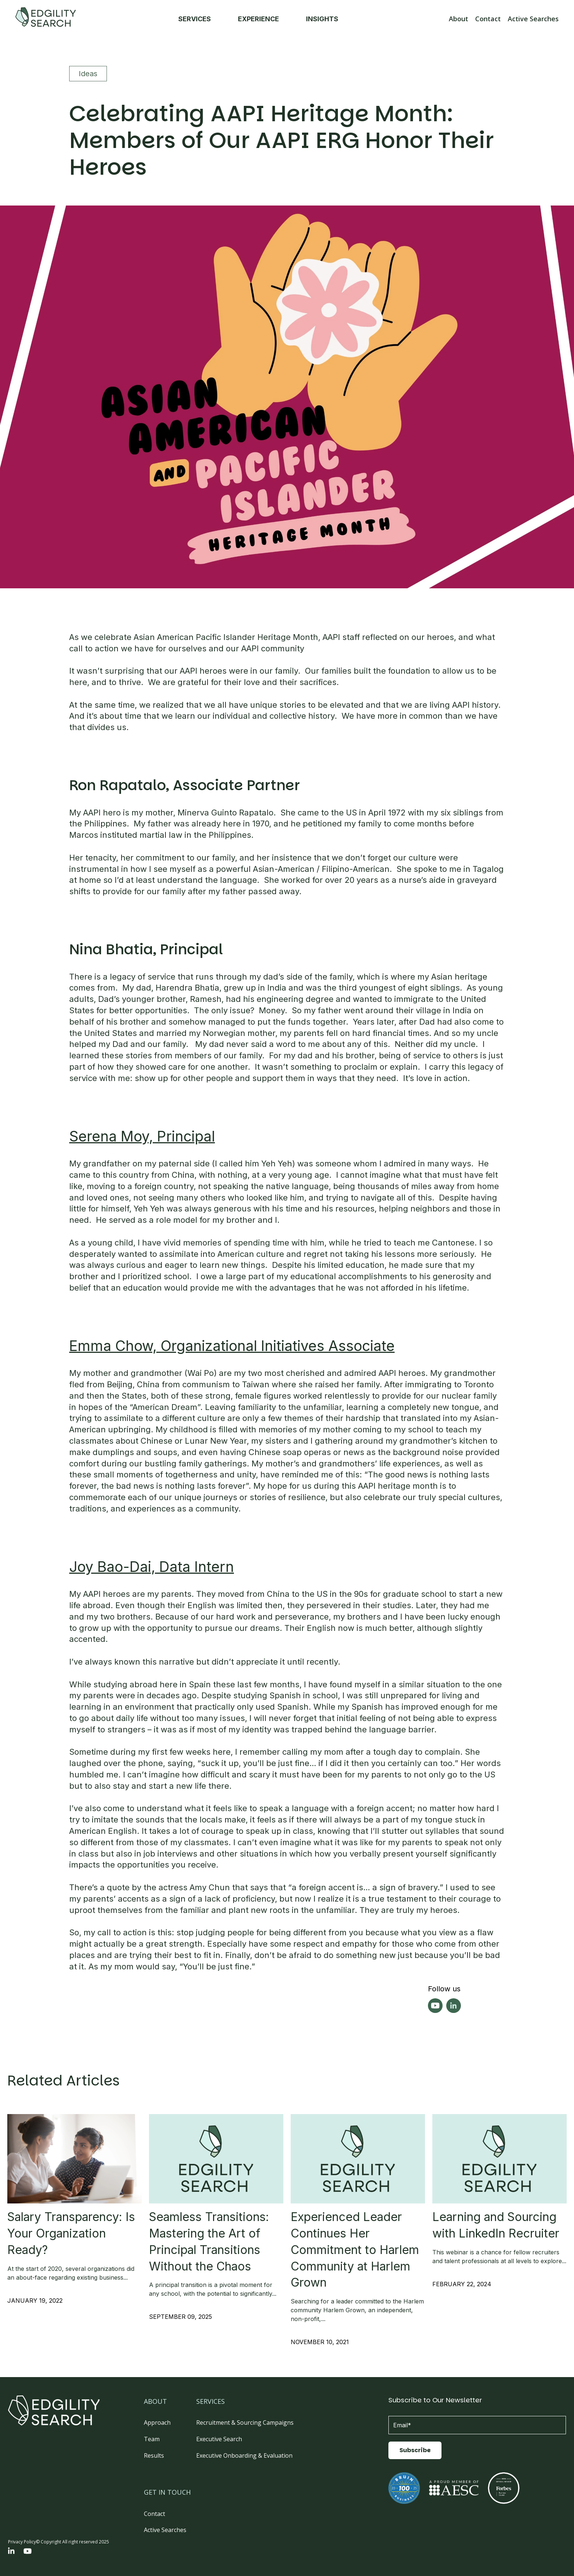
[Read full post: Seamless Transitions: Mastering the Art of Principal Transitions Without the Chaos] (216, 2159)
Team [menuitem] (152, 2439)
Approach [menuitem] (157, 2422)
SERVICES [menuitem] (198, 19)
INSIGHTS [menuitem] (326, 19)
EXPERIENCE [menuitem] (262, 19)
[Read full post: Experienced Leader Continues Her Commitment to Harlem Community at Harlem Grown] (358, 2159)
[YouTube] (27, 2552)
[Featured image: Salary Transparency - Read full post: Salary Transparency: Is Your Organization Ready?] (74, 2159)
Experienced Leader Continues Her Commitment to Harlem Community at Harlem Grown (355, 2250)
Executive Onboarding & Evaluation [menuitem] (244, 2455)
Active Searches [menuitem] (165, 2530)
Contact (488, 18)
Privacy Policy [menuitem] (22, 2542)
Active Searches (533, 18)
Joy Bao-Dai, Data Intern (151, 1566)
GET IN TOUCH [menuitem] (167, 2492)
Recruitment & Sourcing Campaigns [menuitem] (245, 2422)
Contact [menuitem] (154, 2514)
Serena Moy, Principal (142, 1136)
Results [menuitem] (154, 2455)
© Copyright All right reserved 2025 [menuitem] (72, 2542)
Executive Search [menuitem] (219, 2439)
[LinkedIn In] (11, 2552)
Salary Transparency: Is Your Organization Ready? (71, 2233)
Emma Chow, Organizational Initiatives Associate (232, 1345)
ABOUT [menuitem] (155, 2401)
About (458, 18)
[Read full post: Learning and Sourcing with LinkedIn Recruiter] (499, 2159)
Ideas (88, 73)
